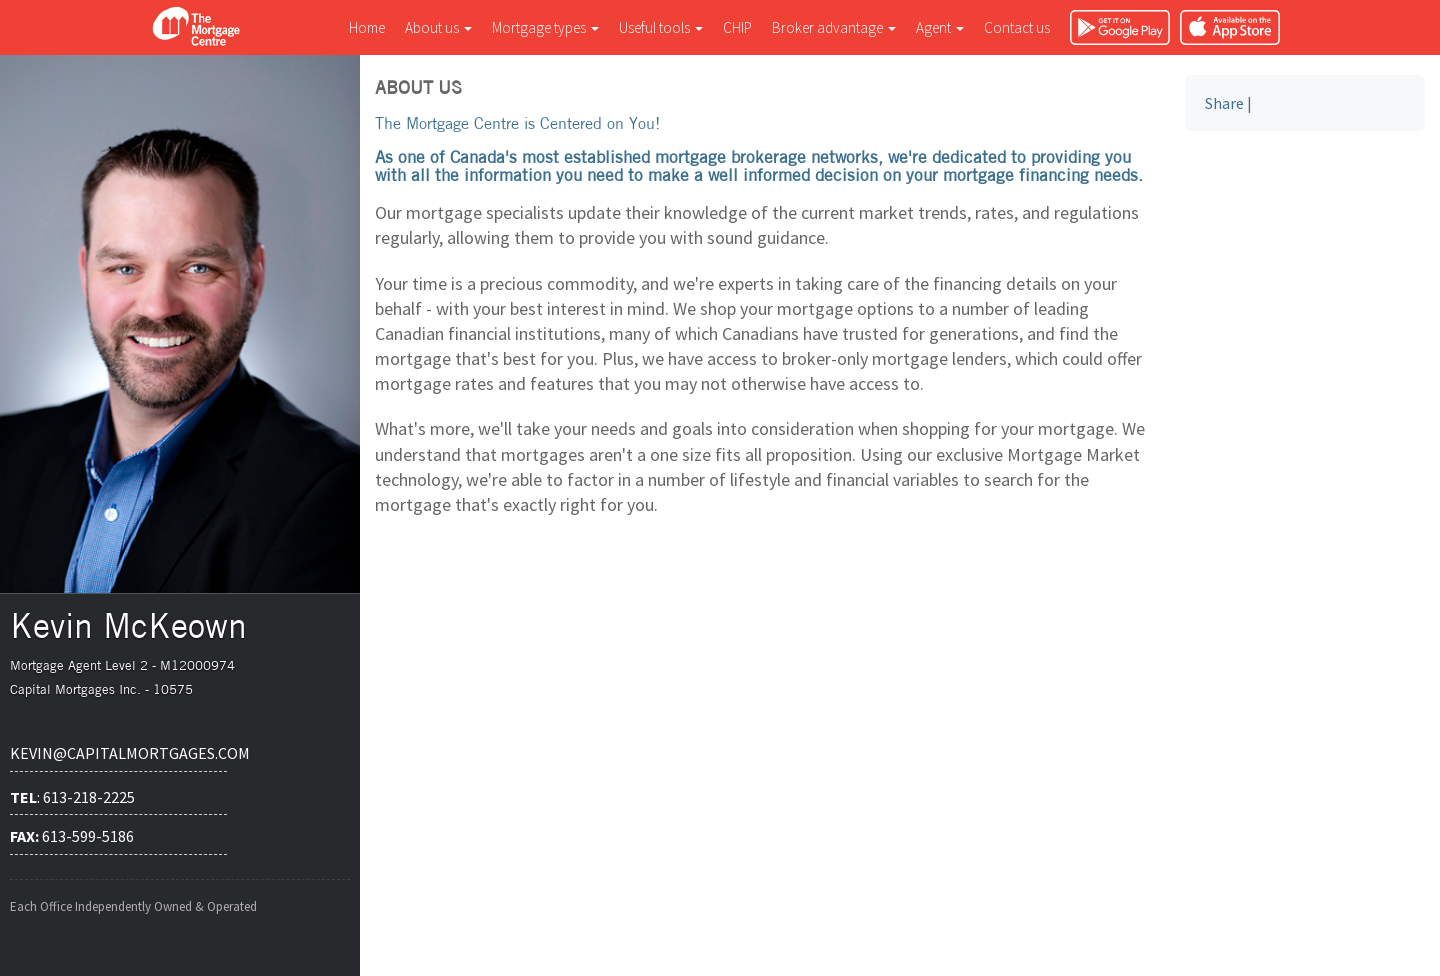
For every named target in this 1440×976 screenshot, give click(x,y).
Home (367, 27)
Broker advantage (834, 27)
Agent (940, 27)
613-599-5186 (72, 836)
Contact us (1017, 27)
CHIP (737, 27)
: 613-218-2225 (72, 797)
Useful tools (661, 27)
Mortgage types (545, 27)
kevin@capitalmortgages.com (118, 753)
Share (1224, 103)
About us (438, 27)
